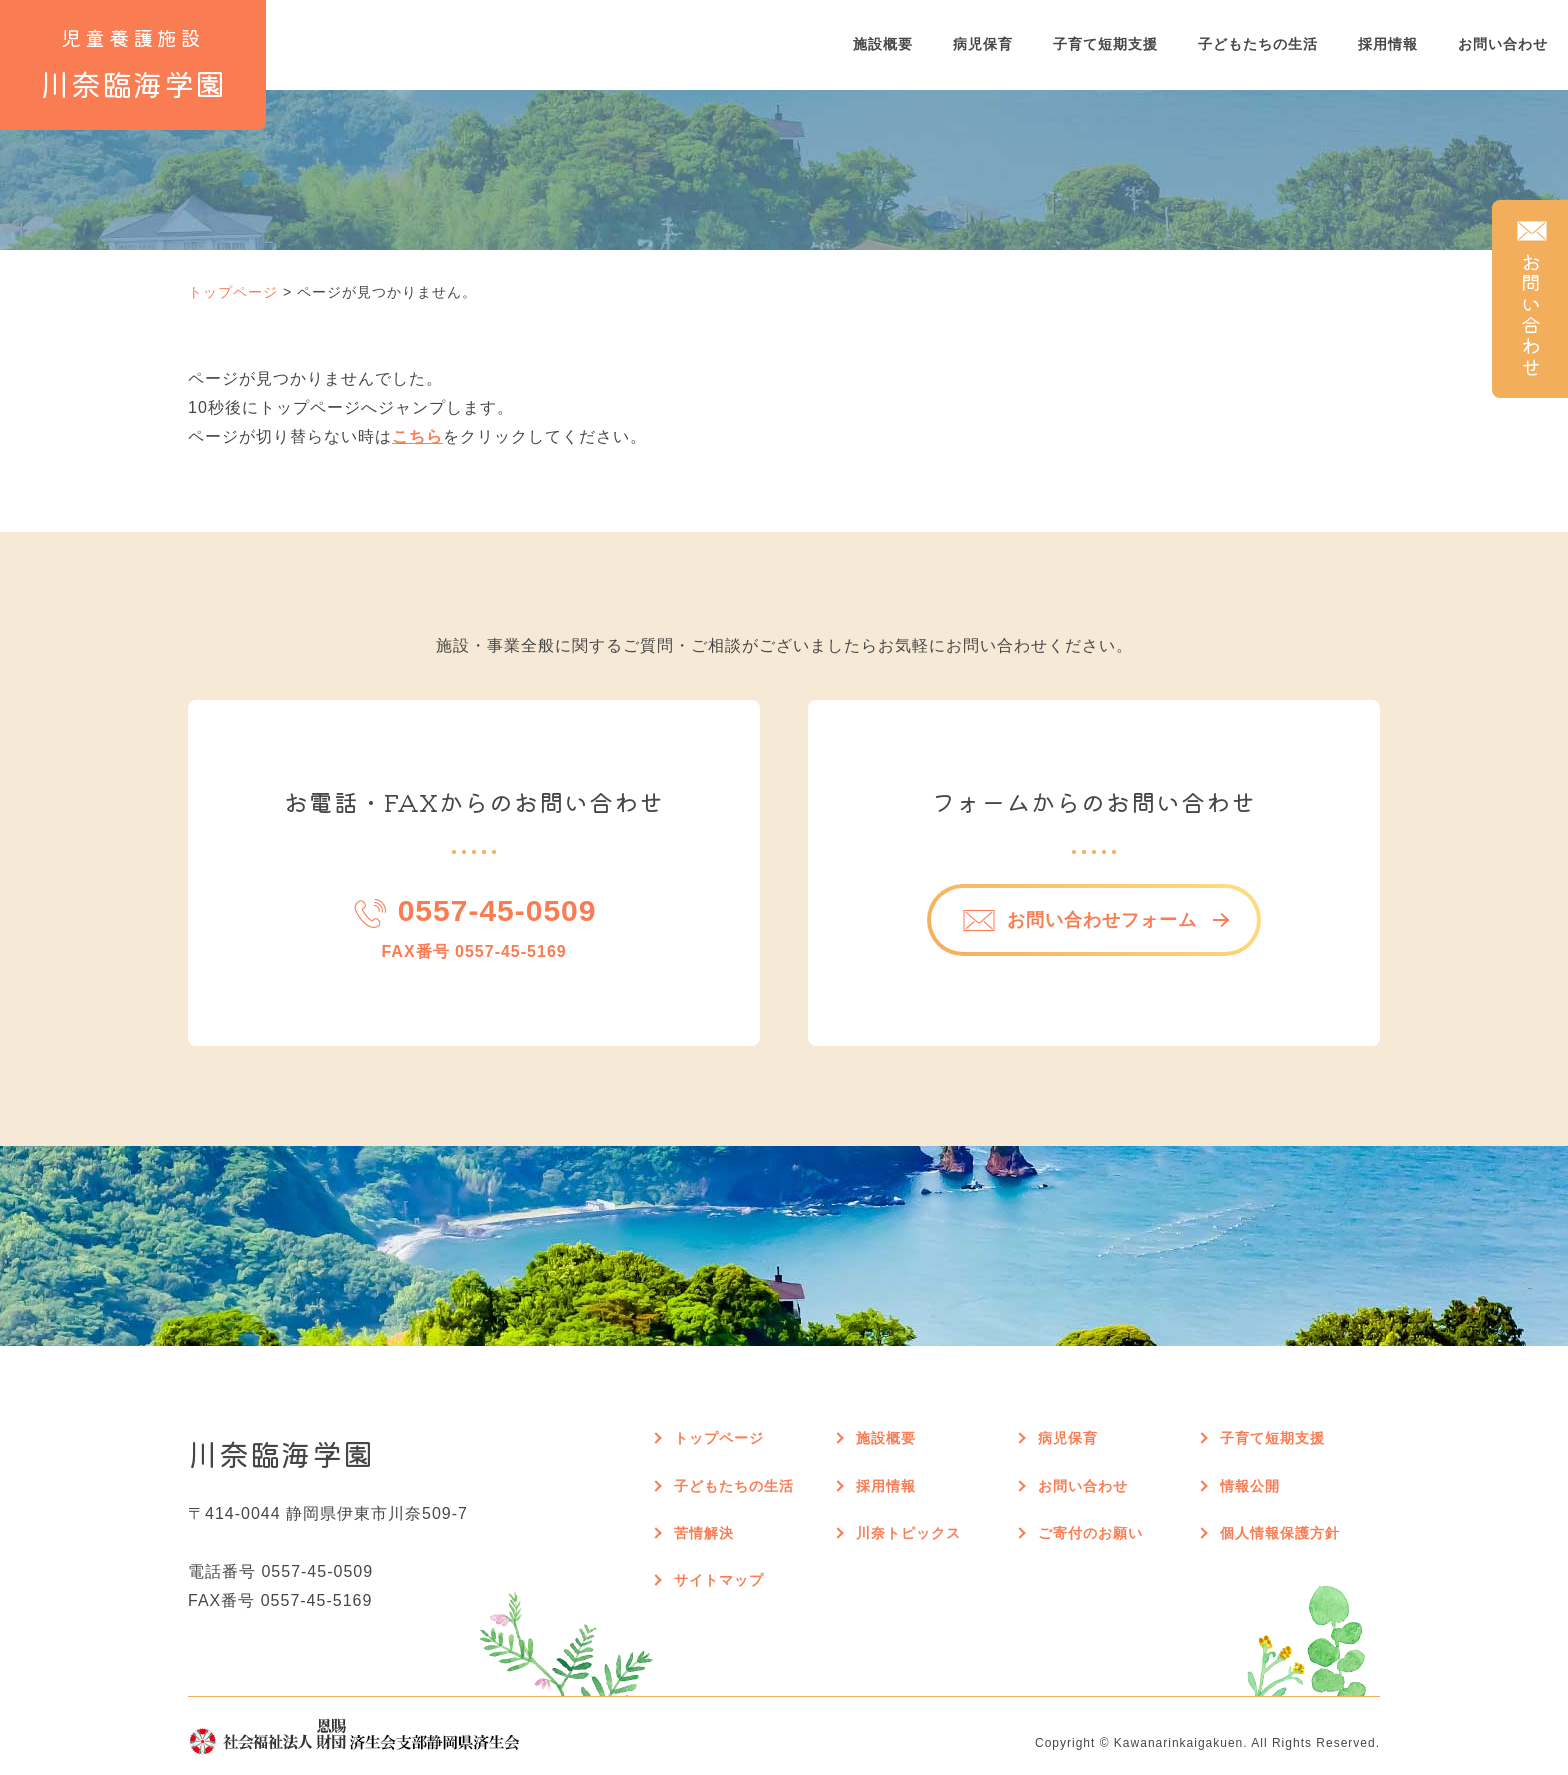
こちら (417, 436)
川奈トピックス (908, 1533)
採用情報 (1388, 44)
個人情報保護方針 (1280, 1533)
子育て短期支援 (1105, 44)
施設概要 (883, 44)
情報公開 (1250, 1486)
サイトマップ (719, 1580)
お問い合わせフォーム (1079, 920)
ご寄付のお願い (1090, 1533)
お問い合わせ (1503, 44)
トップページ (233, 292)
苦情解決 (704, 1533)
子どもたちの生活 (1258, 44)
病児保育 (983, 44)
